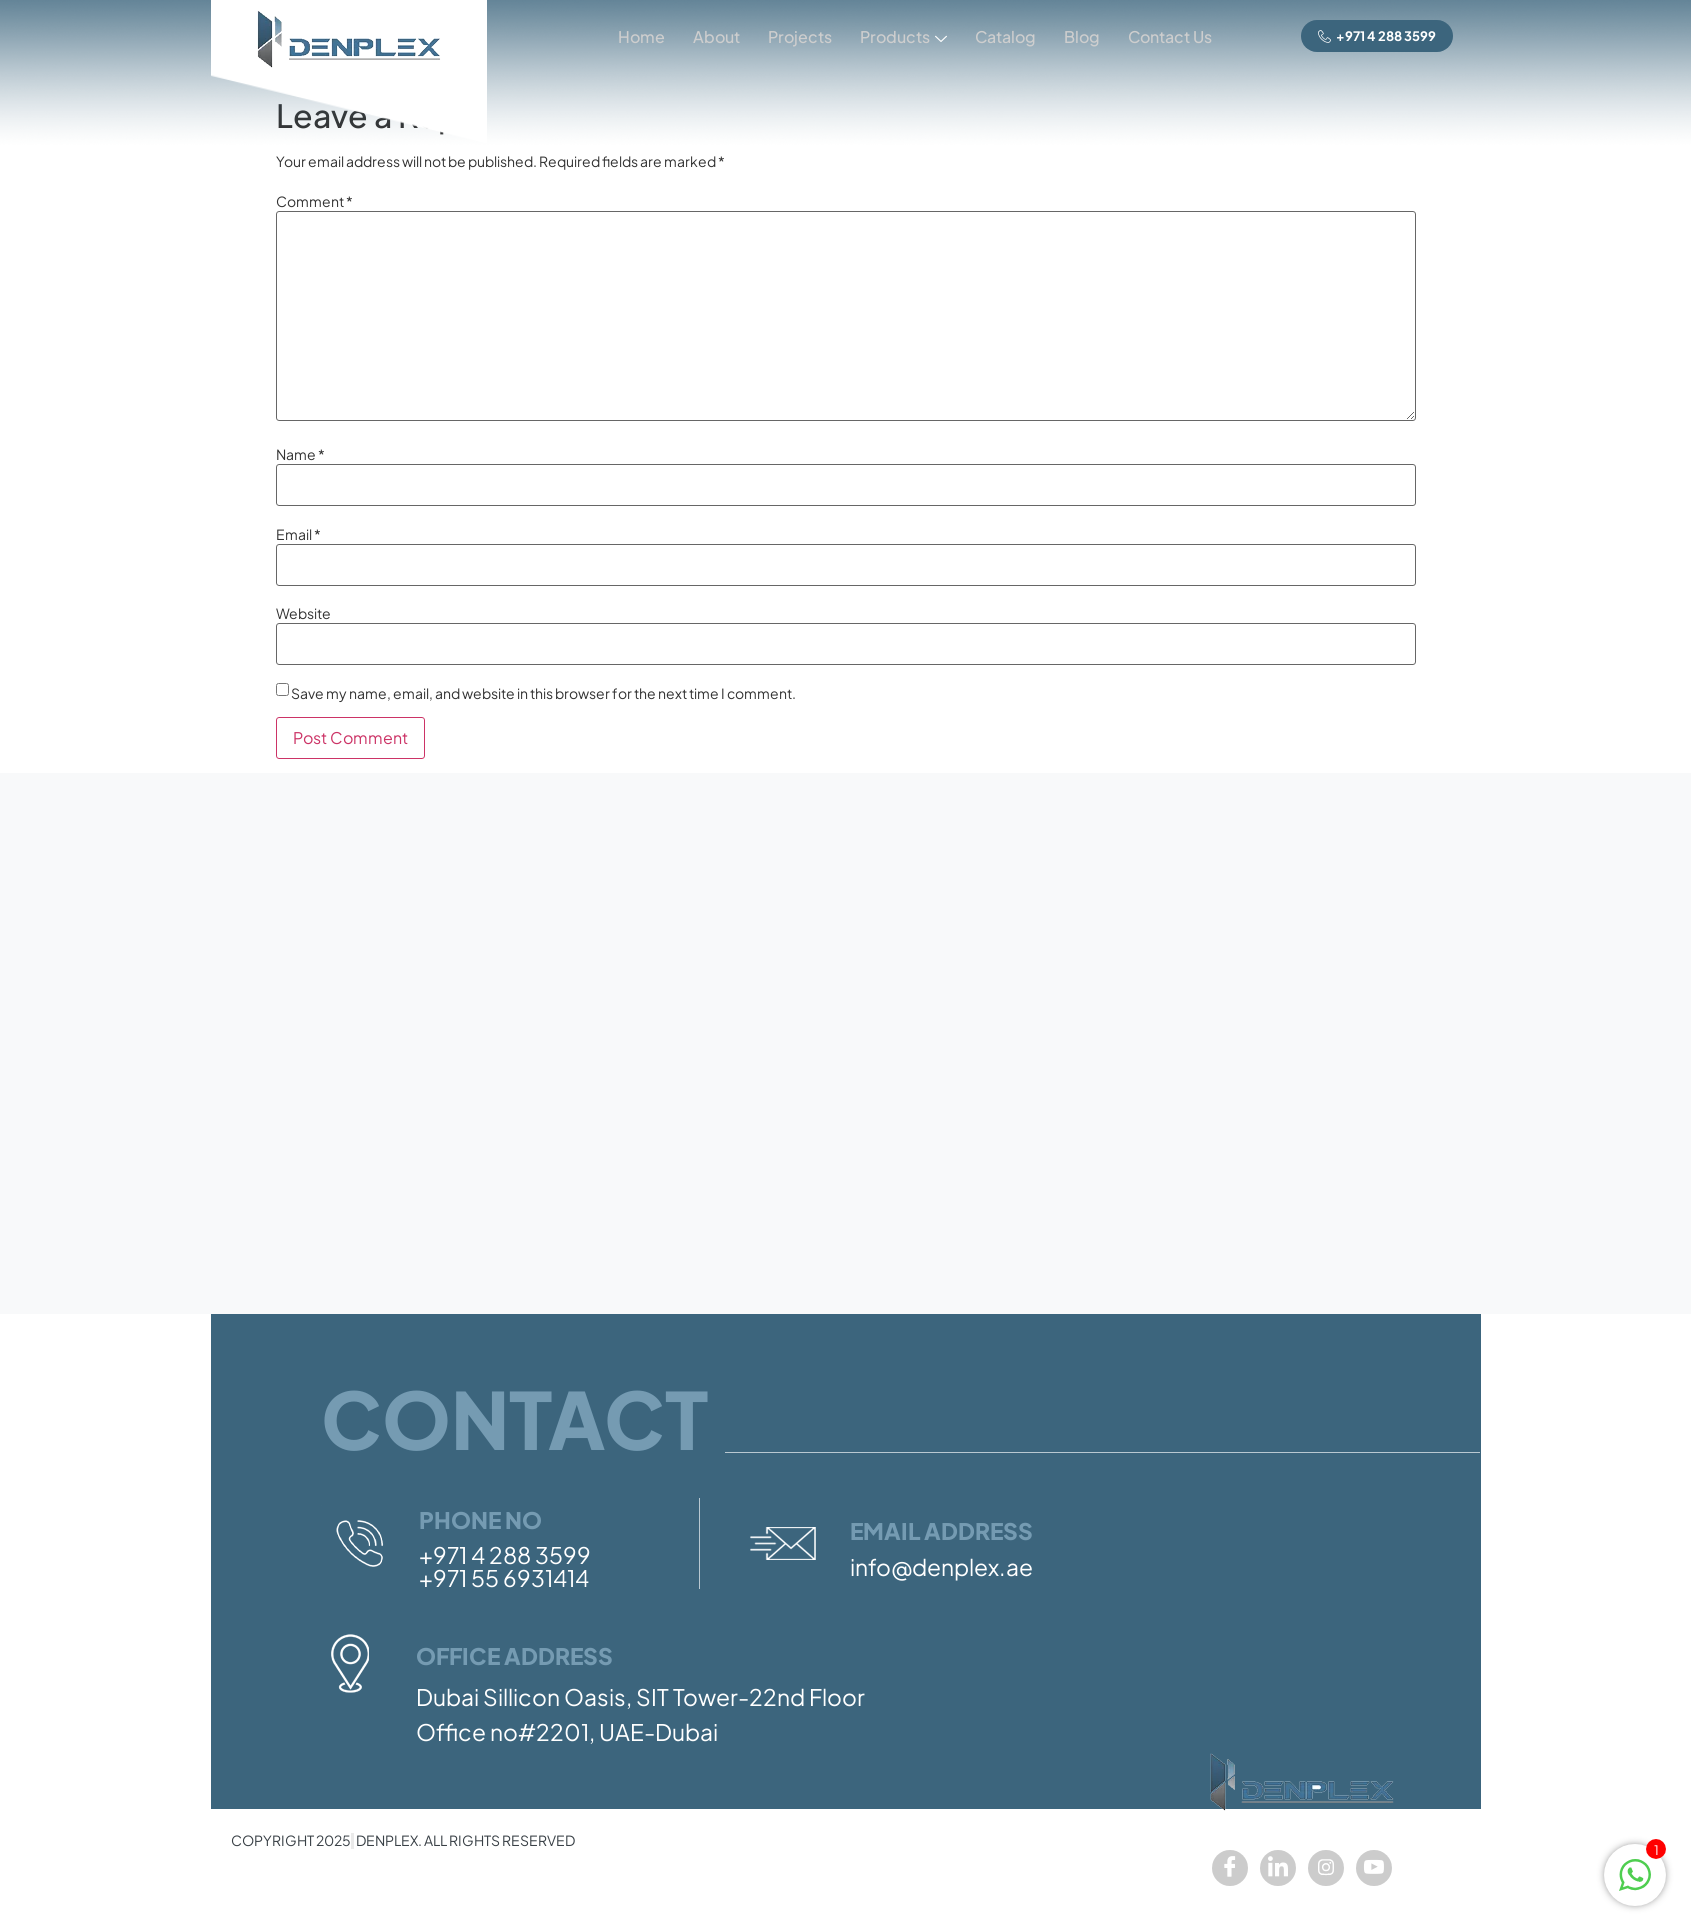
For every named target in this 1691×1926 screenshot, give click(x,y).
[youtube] (1374, 1868)
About (705, 36)
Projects (791, 36)
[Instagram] (1326, 1868)
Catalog (1000, 36)
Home (628, 36)
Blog (1079, 36)
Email (298, 534)
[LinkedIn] (1278, 1868)
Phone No (480, 1519)
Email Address (941, 1530)
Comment (314, 201)
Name (300, 454)
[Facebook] (1230, 1868)
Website (303, 613)
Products (896, 38)
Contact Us (1169, 36)
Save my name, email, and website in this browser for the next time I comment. (543, 693)
